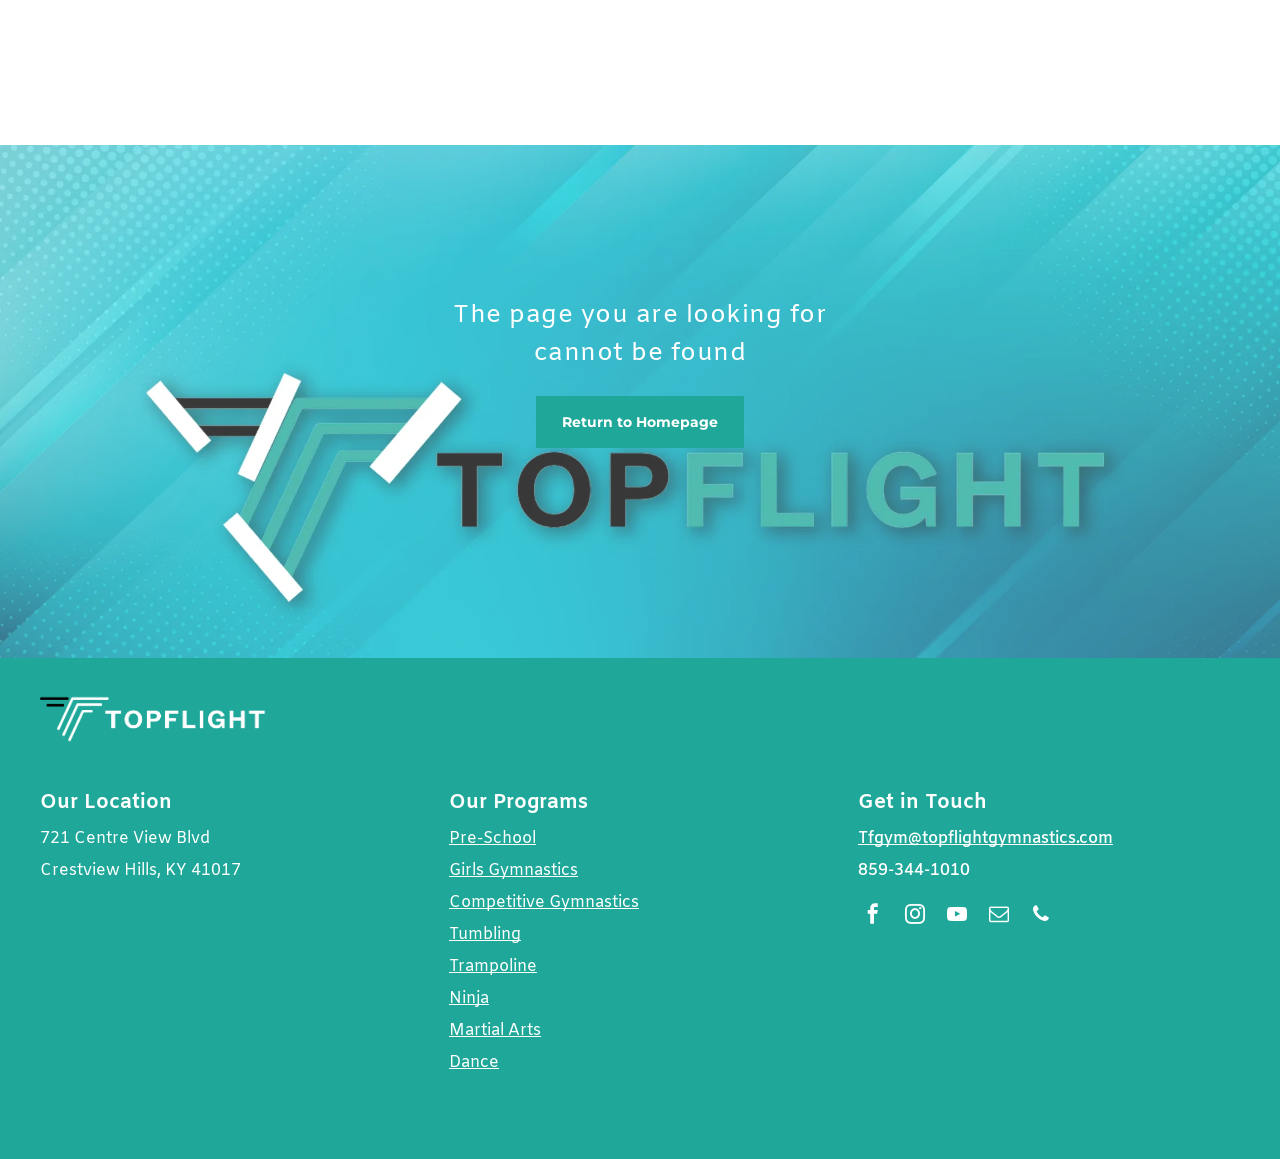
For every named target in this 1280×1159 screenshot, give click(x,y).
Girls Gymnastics (513, 870)
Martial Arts (495, 1030)
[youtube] (957, 916)
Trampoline (493, 966)
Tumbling (485, 934)
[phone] (1041, 916)
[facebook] (873, 916)
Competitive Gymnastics (544, 902)
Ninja (469, 998)
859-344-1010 (914, 870)
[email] (999, 916)
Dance (474, 1062)
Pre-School (492, 838)
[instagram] (915, 916)
